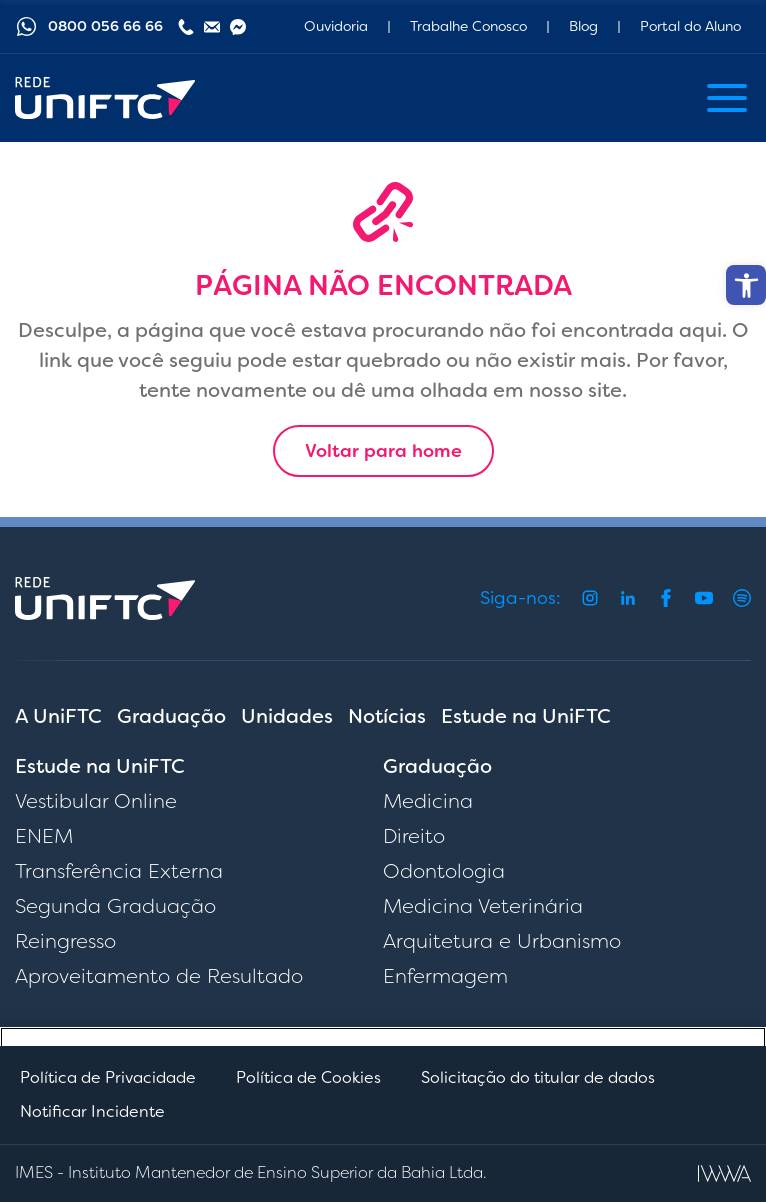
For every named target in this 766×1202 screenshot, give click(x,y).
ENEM (44, 836)
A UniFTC (58, 716)
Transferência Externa (119, 871)
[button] (746, 285)
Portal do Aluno (690, 26)
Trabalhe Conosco (468, 26)
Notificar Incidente (92, 1111)
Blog (583, 26)
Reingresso (65, 941)
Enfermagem (445, 976)
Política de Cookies (308, 1077)
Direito (414, 836)
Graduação (171, 716)
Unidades (287, 716)
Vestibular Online (96, 801)
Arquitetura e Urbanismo (502, 941)
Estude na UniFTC (526, 716)
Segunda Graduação (115, 906)
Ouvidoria (336, 26)
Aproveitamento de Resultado (159, 976)
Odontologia (444, 871)
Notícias (387, 716)
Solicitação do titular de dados (538, 1077)
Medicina (428, 801)
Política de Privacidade (108, 1077)
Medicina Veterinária (483, 906)
